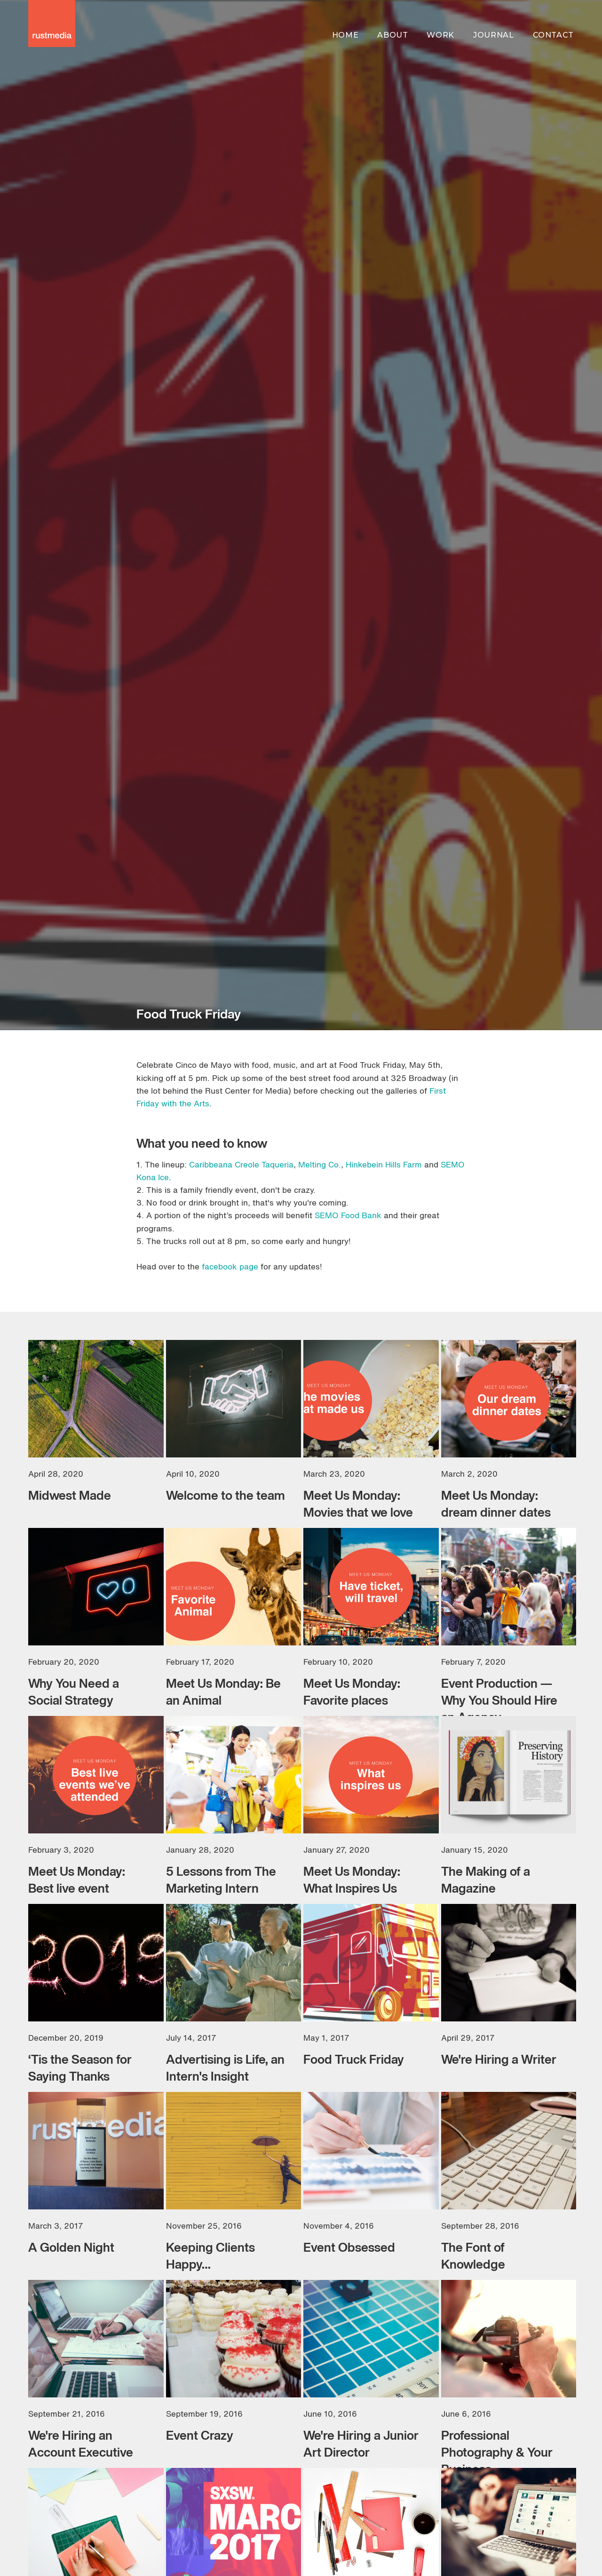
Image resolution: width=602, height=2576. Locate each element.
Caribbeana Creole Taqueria (241, 1164)
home (345, 35)
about (392, 35)
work (440, 35)
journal (493, 35)
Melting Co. (319, 1164)
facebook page (230, 1266)
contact (553, 35)
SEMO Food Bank (348, 1215)
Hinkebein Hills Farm (382, 1164)
